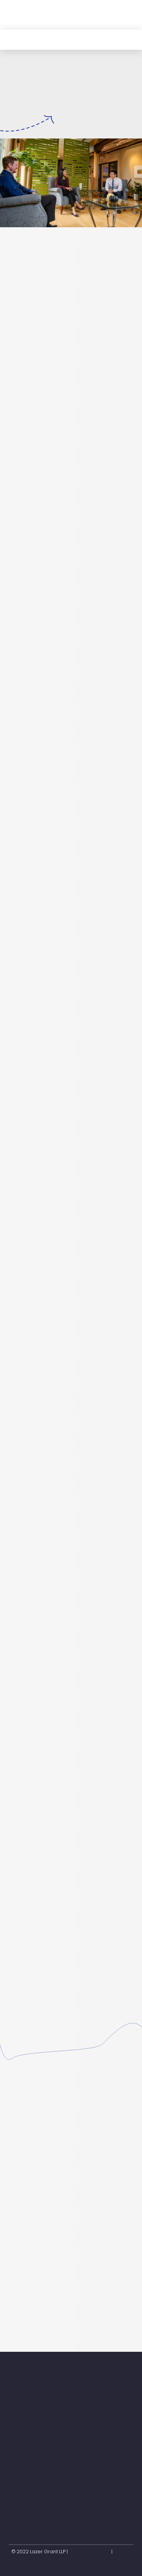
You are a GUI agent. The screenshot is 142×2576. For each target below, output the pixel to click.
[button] (126, 14)
